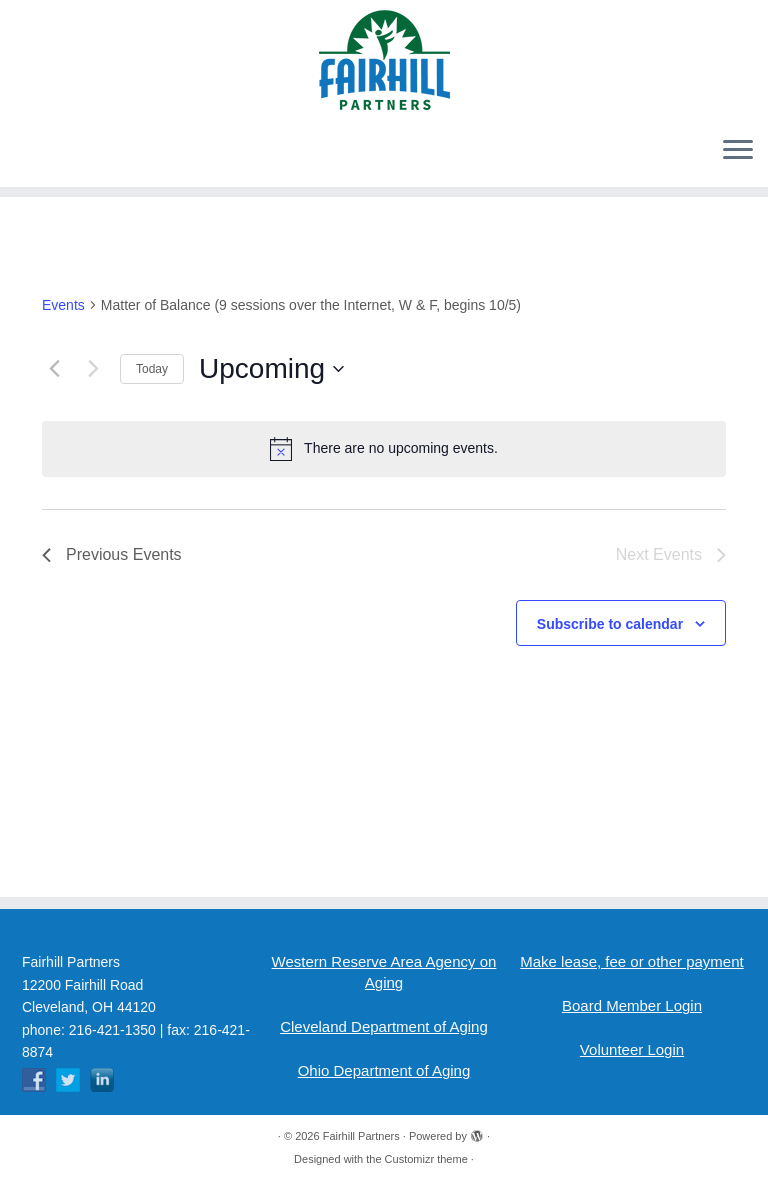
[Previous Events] (54, 369)
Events (63, 305)
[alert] (384, 449)
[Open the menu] (738, 151)
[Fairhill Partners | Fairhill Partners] (384, 60)
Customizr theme (426, 1159)
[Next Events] (93, 369)
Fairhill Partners (361, 1136)
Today (152, 369)
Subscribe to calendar (610, 624)
